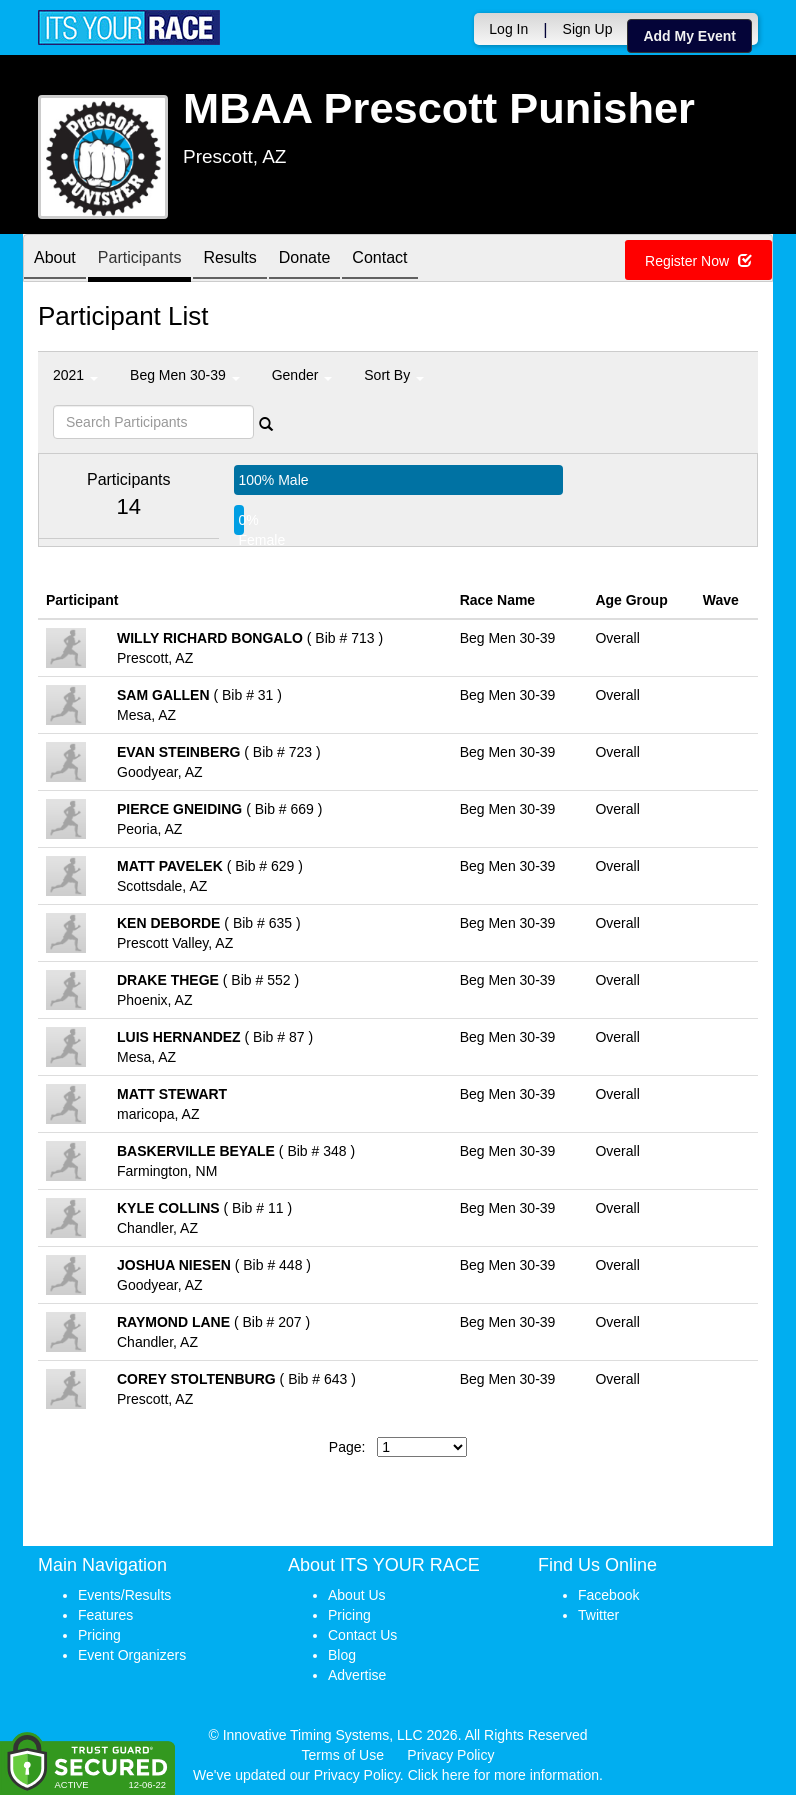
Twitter (598, 1615)
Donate (305, 259)
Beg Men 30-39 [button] (185, 375)
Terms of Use (343, 1755)
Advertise (357, 1675)
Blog (342, 1655)
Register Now (698, 261)
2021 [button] (75, 375)
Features (105, 1615)
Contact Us (362, 1635)
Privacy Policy (450, 1755)
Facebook (608, 1595)
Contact (379, 259)
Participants (140, 259)
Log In (508, 29)
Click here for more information (503, 1775)
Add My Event (689, 36)
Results (229, 259)
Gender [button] (302, 375)
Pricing (99, 1635)
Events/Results (124, 1595)
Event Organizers (132, 1655)
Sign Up (588, 29)
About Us (357, 1595)
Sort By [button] (394, 375)
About (55, 259)
